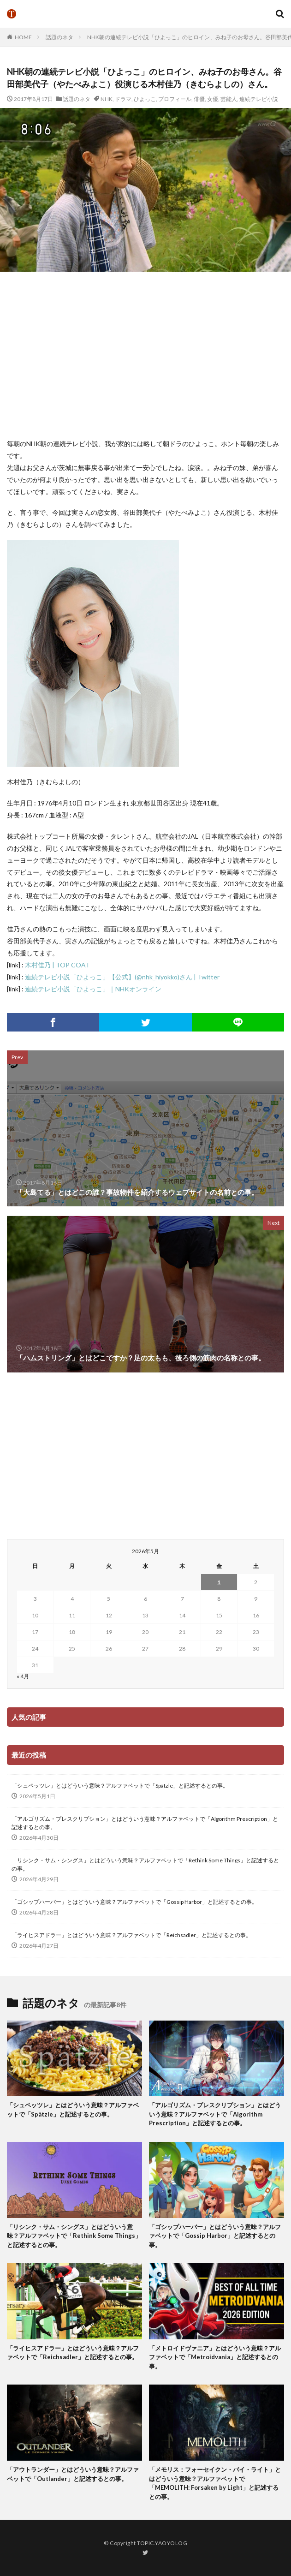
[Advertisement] (149, 354)
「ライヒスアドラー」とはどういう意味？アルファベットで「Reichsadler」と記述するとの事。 (131, 1935)
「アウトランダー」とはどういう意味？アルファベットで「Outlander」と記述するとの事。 (73, 2474)
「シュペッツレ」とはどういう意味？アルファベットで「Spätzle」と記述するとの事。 (120, 1785)
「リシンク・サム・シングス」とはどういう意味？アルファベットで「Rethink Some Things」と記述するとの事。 (145, 1864)
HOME (23, 37)
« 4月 (23, 1676)
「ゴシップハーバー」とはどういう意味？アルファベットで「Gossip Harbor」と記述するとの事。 (134, 1901)
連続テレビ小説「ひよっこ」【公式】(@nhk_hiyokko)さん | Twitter (122, 977)
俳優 (199, 98)
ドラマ (123, 98)
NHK (107, 98)
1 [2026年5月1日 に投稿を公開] (218, 1582)
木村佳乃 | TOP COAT (57, 965)
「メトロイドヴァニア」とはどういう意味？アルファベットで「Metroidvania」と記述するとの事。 (215, 2357)
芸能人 (228, 98)
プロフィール (174, 98)
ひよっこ (145, 98)
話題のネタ (59, 37)
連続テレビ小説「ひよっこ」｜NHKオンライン (93, 989)
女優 (212, 98)
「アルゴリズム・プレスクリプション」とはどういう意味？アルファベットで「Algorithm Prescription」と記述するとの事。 (145, 1823)
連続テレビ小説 (258, 98)
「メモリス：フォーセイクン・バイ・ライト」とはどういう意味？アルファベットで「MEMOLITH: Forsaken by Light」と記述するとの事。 (215, 2483)
